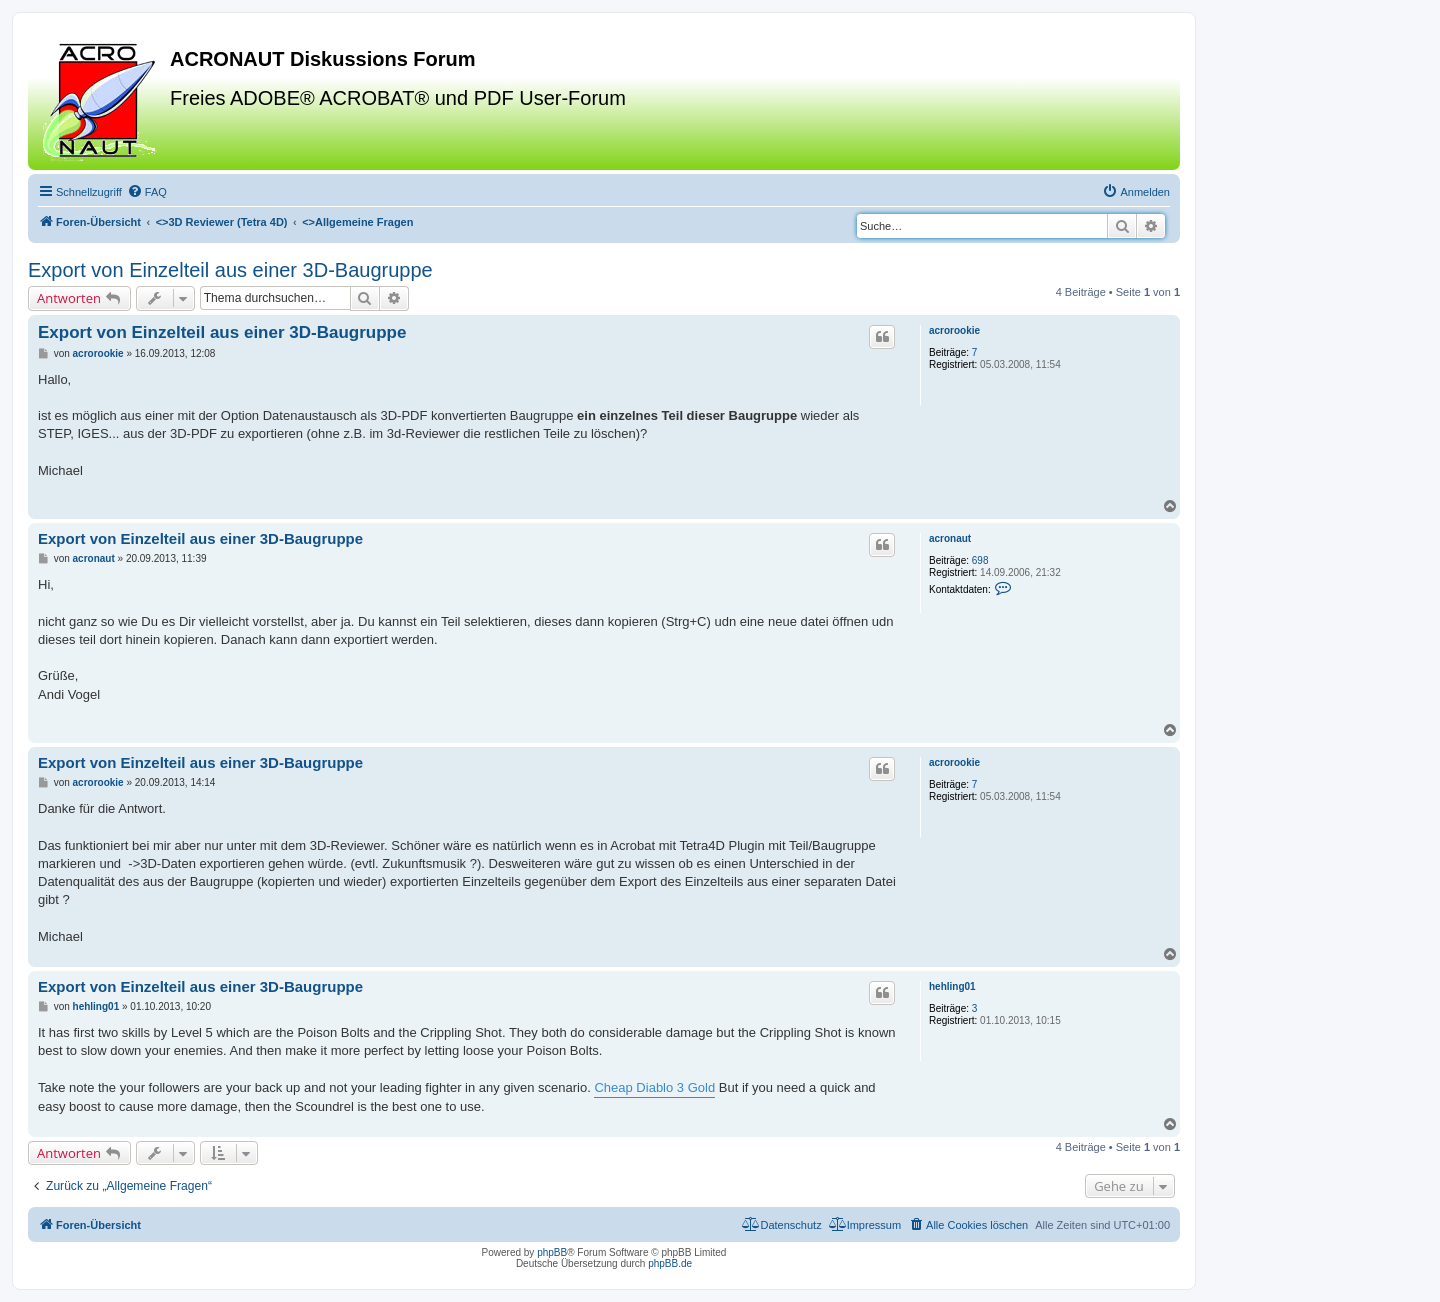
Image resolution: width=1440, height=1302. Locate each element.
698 (980, 560)
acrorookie (954, 330)
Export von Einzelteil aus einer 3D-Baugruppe (230, 270)
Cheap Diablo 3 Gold (654, 1087)
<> (222, 222)
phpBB (552, 1252)
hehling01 (952, 986)
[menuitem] (147, 192)
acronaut (950, 538)
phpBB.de (670, 1263)
